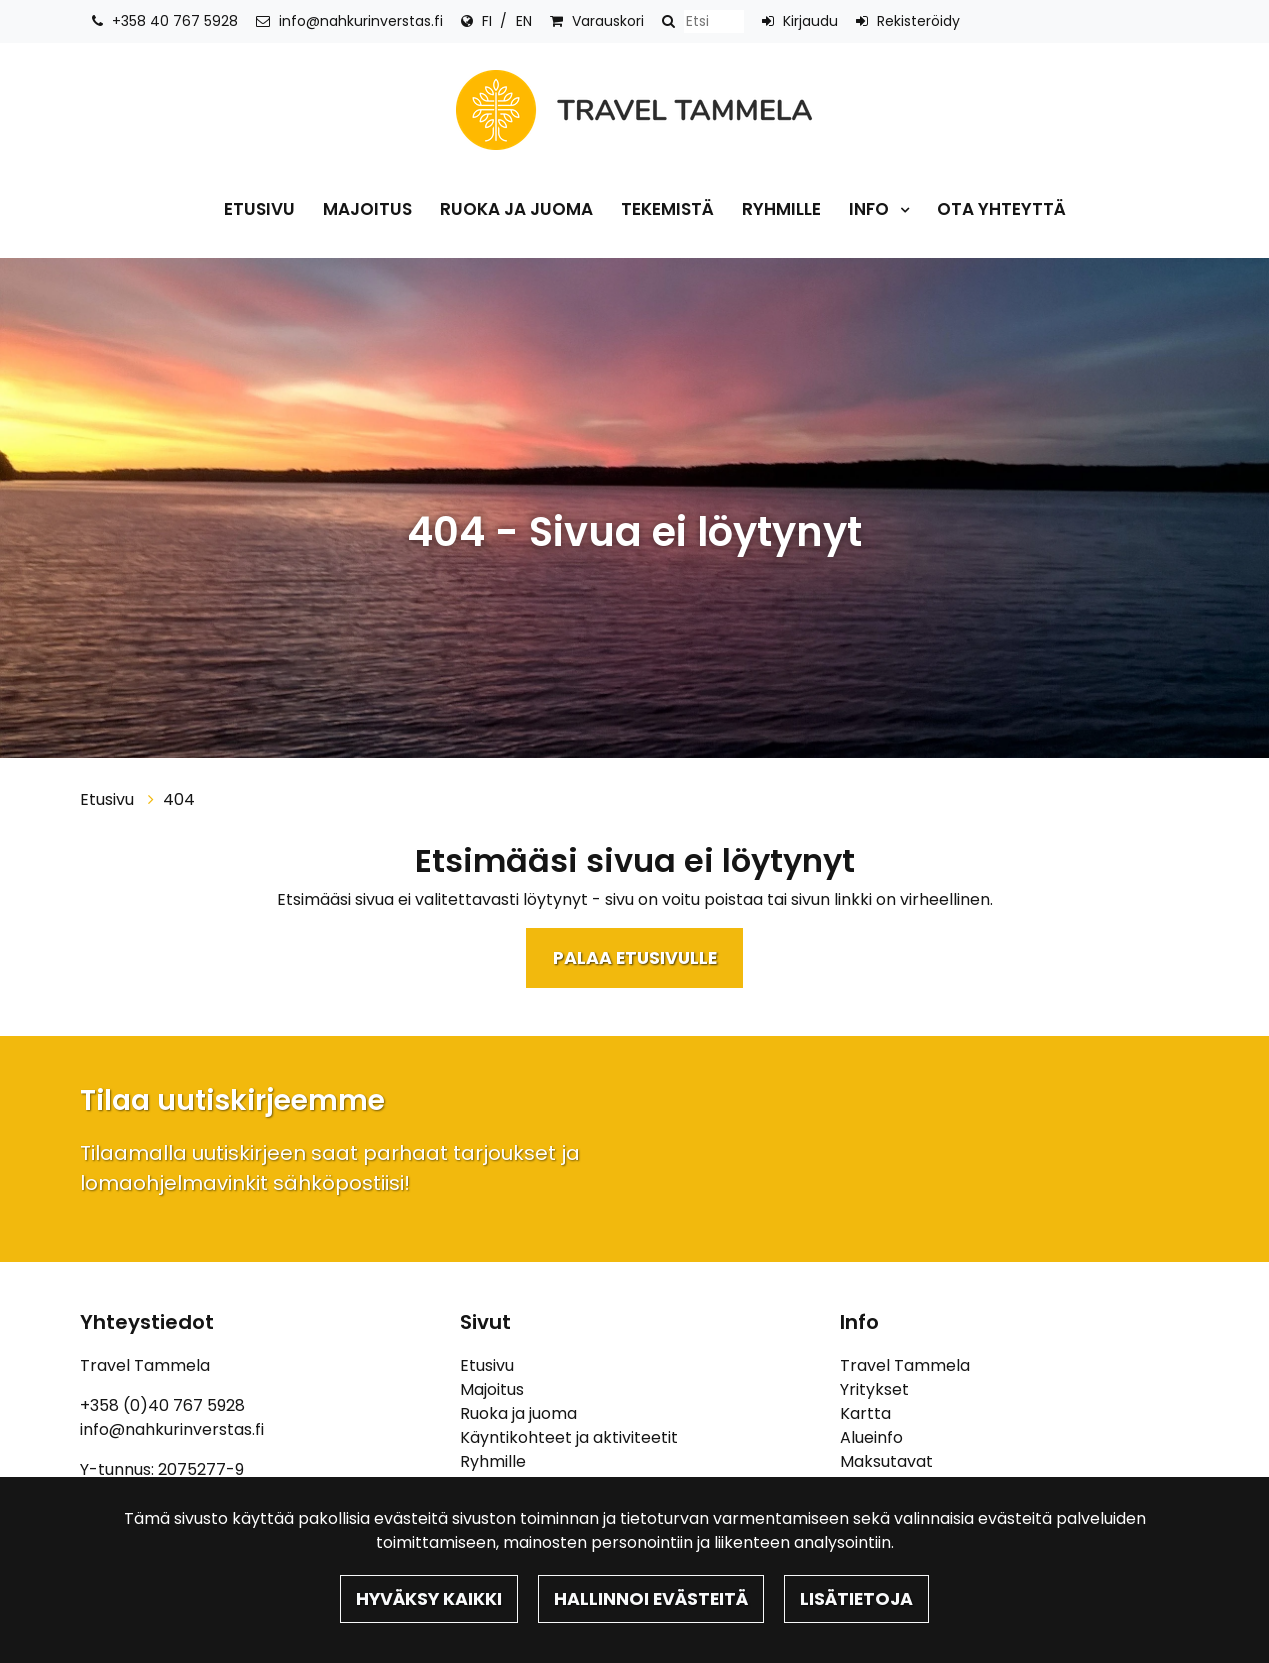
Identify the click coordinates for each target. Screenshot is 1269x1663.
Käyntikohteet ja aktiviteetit (569, 1437)
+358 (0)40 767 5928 (162, 1405)
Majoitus (367, 209)
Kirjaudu (810, 21)
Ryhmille (781, 209)
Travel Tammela (905, 1365)
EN (524, 21)
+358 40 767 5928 (175, 21)
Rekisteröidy (918, 21)
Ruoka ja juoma (516, 209)
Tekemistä (667, 209)
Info (871, 209)
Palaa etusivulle (635, 958)
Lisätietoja (856, 1599)
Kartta (865, 1413)
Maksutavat (886, 1461)
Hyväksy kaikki (429, 1599)
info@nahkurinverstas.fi (361, 21)
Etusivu (259, 209)
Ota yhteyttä (1001, 209)
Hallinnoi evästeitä (651, 1599)
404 (179, 799)
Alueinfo (871, 1437)
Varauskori (608, 21)
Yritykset (874, 1389)
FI (487, 21)
